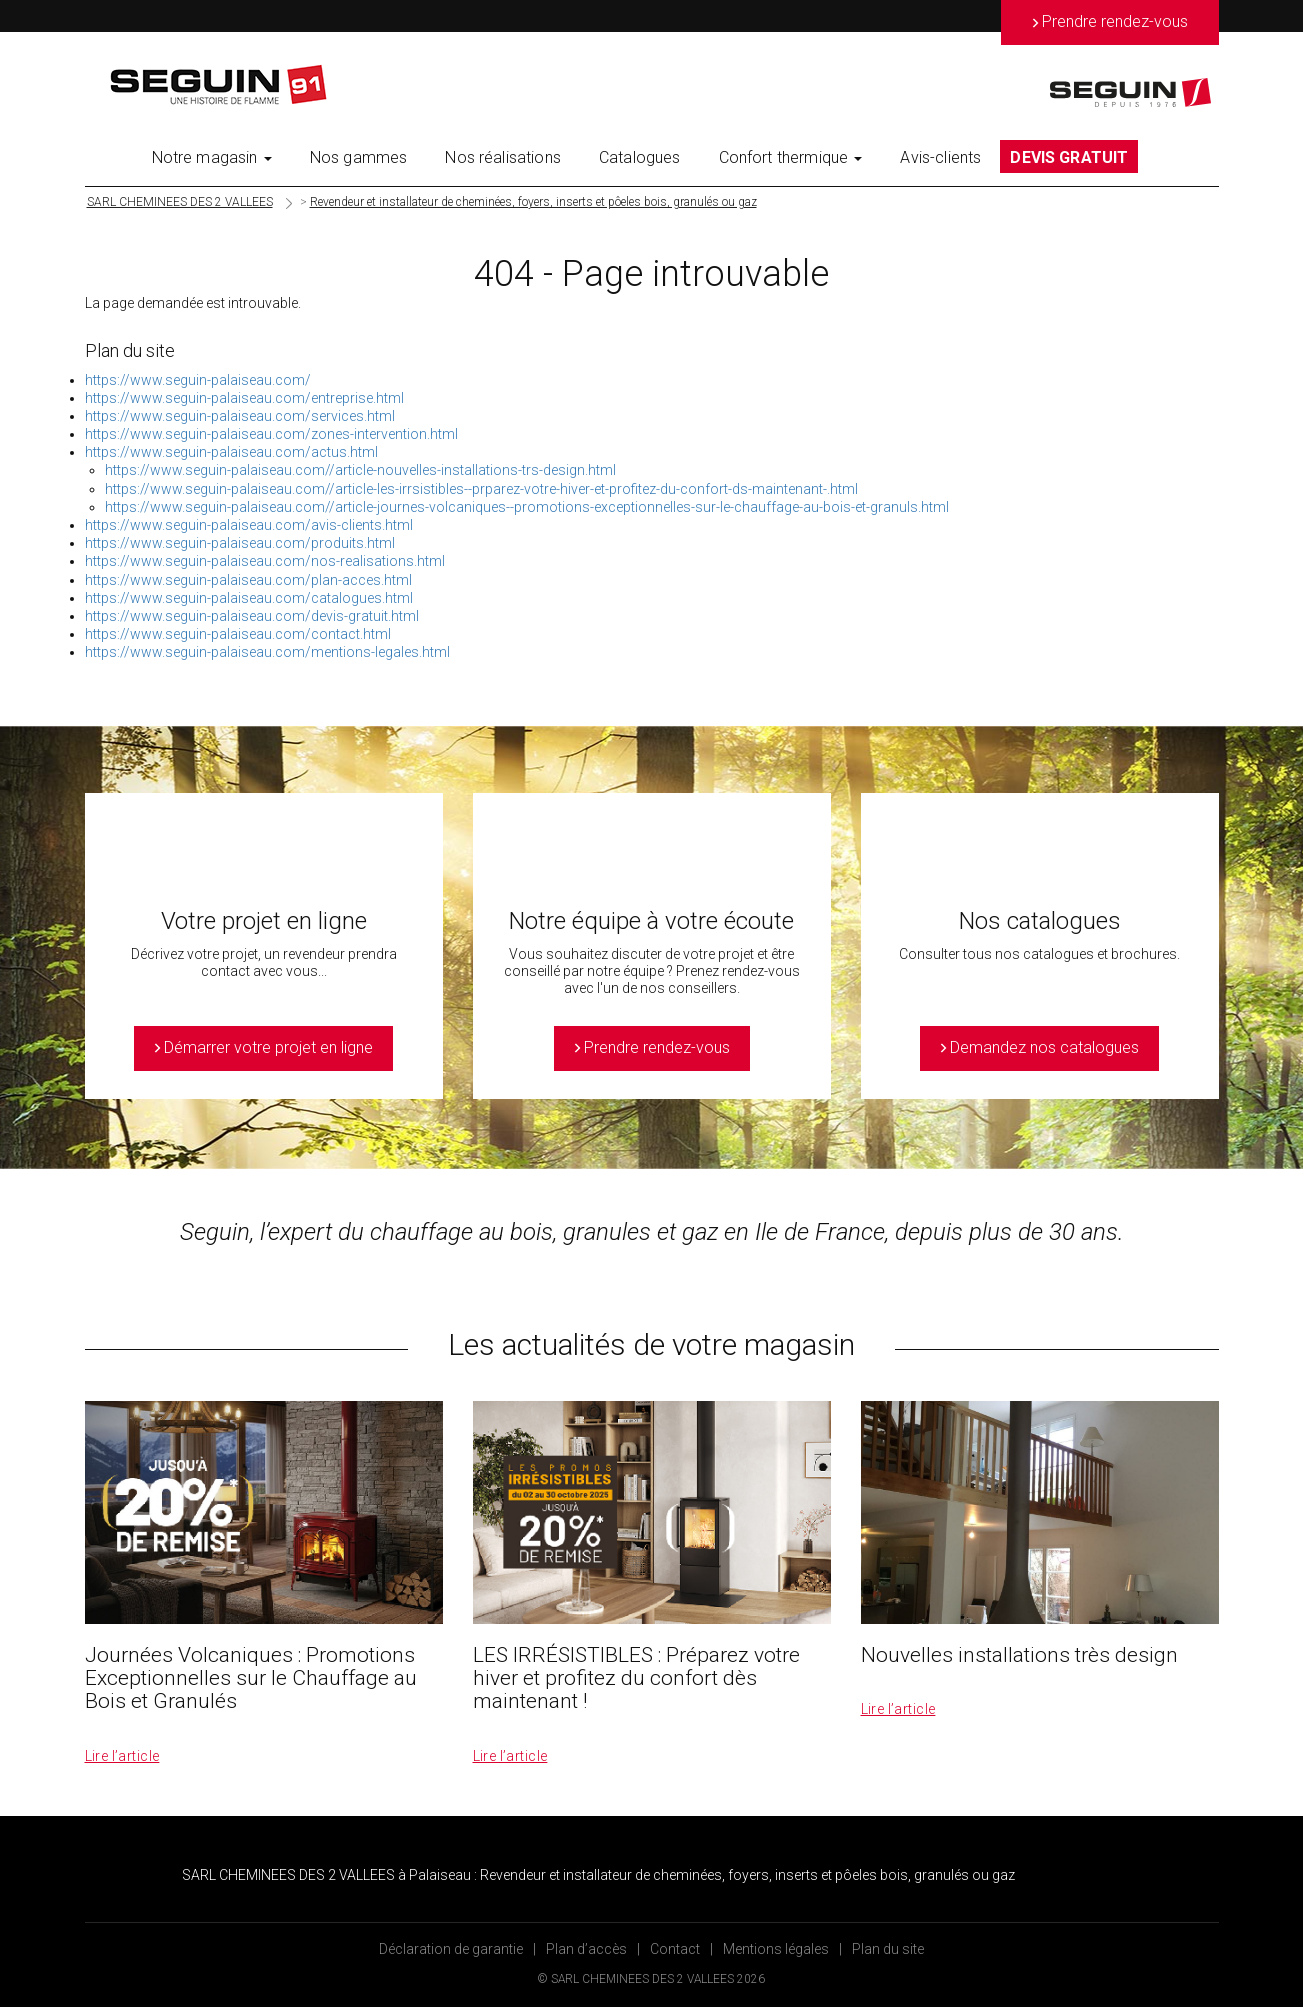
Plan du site (888, 1949)
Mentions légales (776, 1949)
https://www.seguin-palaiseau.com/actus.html (231, 452)
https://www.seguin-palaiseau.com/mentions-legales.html (267, 652)
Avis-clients (940, 157)
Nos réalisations (503, 157)
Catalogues (640, 157)
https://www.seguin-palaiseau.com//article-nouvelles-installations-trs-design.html (360, 470)
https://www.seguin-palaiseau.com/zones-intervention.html (271, 434)
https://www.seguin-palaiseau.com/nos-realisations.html (265, 561)
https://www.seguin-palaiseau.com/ (198, 380)
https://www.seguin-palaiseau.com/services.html (240, 416)
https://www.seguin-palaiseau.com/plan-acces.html (248, 580)
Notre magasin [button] (212, 157)
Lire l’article (122, 1756)
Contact (675, 1949)
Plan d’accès (586, 1949)
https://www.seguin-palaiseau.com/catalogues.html (249, 598)
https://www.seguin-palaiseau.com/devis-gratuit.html (252, 616)
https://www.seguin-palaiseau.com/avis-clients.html (249, 525)
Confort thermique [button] (791, 157)
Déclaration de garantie (451, 1949)
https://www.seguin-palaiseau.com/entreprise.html (244, 398)
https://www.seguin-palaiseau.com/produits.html (240, 543)
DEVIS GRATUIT (1069, 157)
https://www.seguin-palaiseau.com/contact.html (238, 634)
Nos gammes (359, 157)
